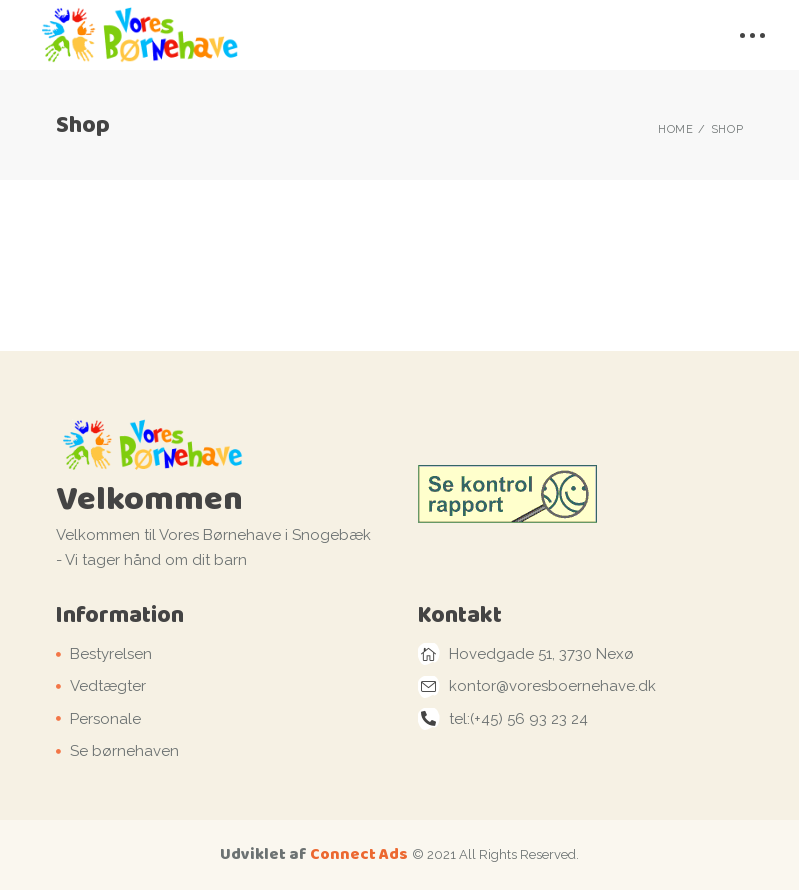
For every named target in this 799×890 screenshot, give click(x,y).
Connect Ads (359, 853)
